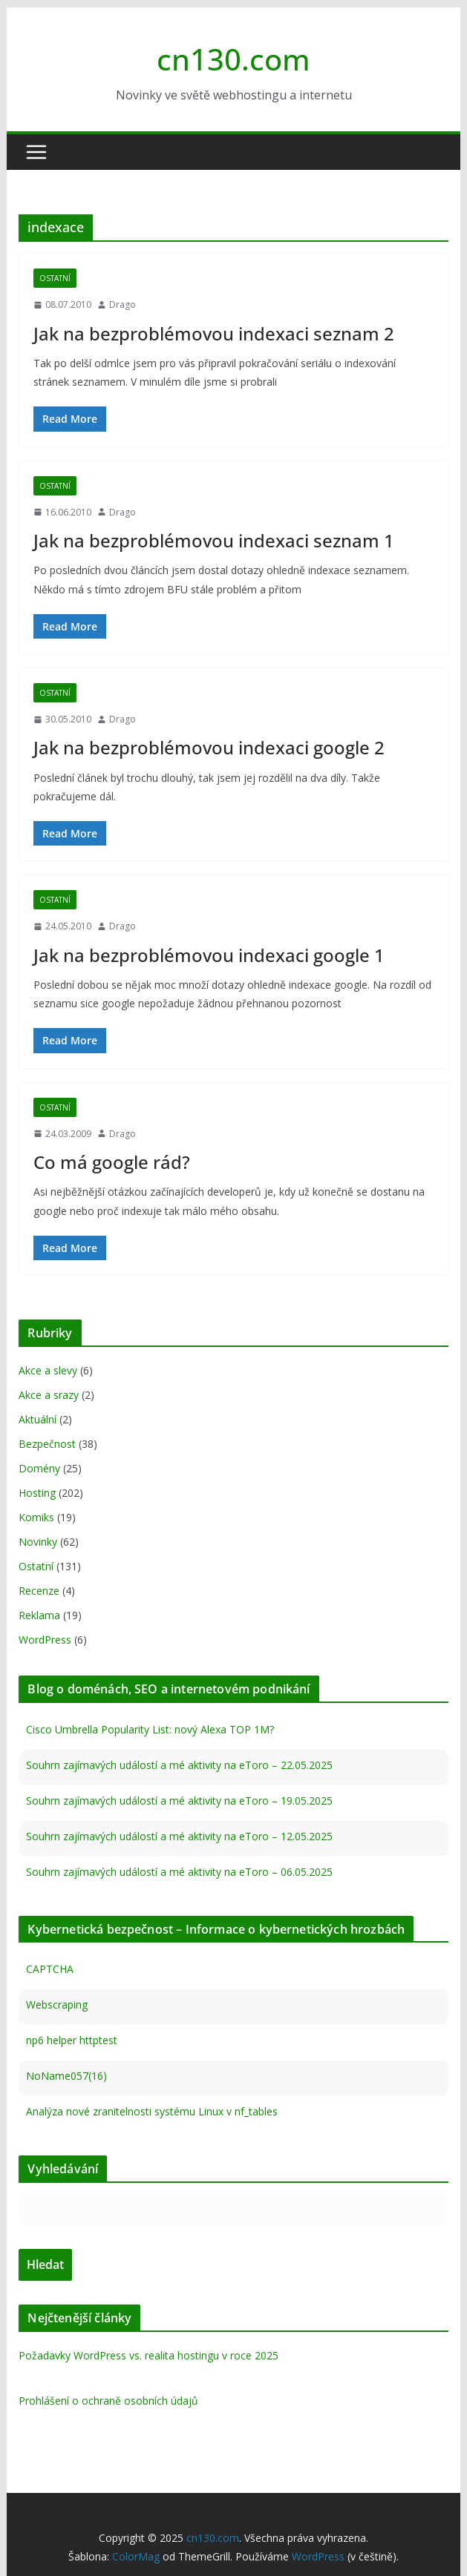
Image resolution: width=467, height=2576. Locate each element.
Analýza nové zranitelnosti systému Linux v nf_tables (152, 2111)
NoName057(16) (66, 2076)
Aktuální (37, 1419)
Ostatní (55, 278)
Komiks (36, 1517)
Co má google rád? (111, 1162)
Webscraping (57, 2004)
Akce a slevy (48, 1370)
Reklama (39, 1615)
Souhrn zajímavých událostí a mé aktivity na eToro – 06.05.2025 (179, 1872)
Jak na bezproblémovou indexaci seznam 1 (213, 540)
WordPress (45, 1640)
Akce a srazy (49, 1395)
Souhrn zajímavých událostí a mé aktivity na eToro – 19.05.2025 (179, 1800)
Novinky (38, 1542)
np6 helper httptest (71, 2040)
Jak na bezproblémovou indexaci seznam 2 (213, 333)
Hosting (37, 1493)
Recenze (39, 1591)
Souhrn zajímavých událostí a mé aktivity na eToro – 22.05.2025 (179, 1765)
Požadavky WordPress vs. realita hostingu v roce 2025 (148, 2355)
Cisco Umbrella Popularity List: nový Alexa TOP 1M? (150, 1729)
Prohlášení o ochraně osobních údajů (108, 2401)
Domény (39, 1468)
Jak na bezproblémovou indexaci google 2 (209, 747)
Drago (122, 304)
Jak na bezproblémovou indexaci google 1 (209, 955)
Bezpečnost (47, 1444)
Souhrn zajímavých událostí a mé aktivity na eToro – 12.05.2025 (179, 1836)
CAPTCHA (50, 1969)
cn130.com (233, 59)
